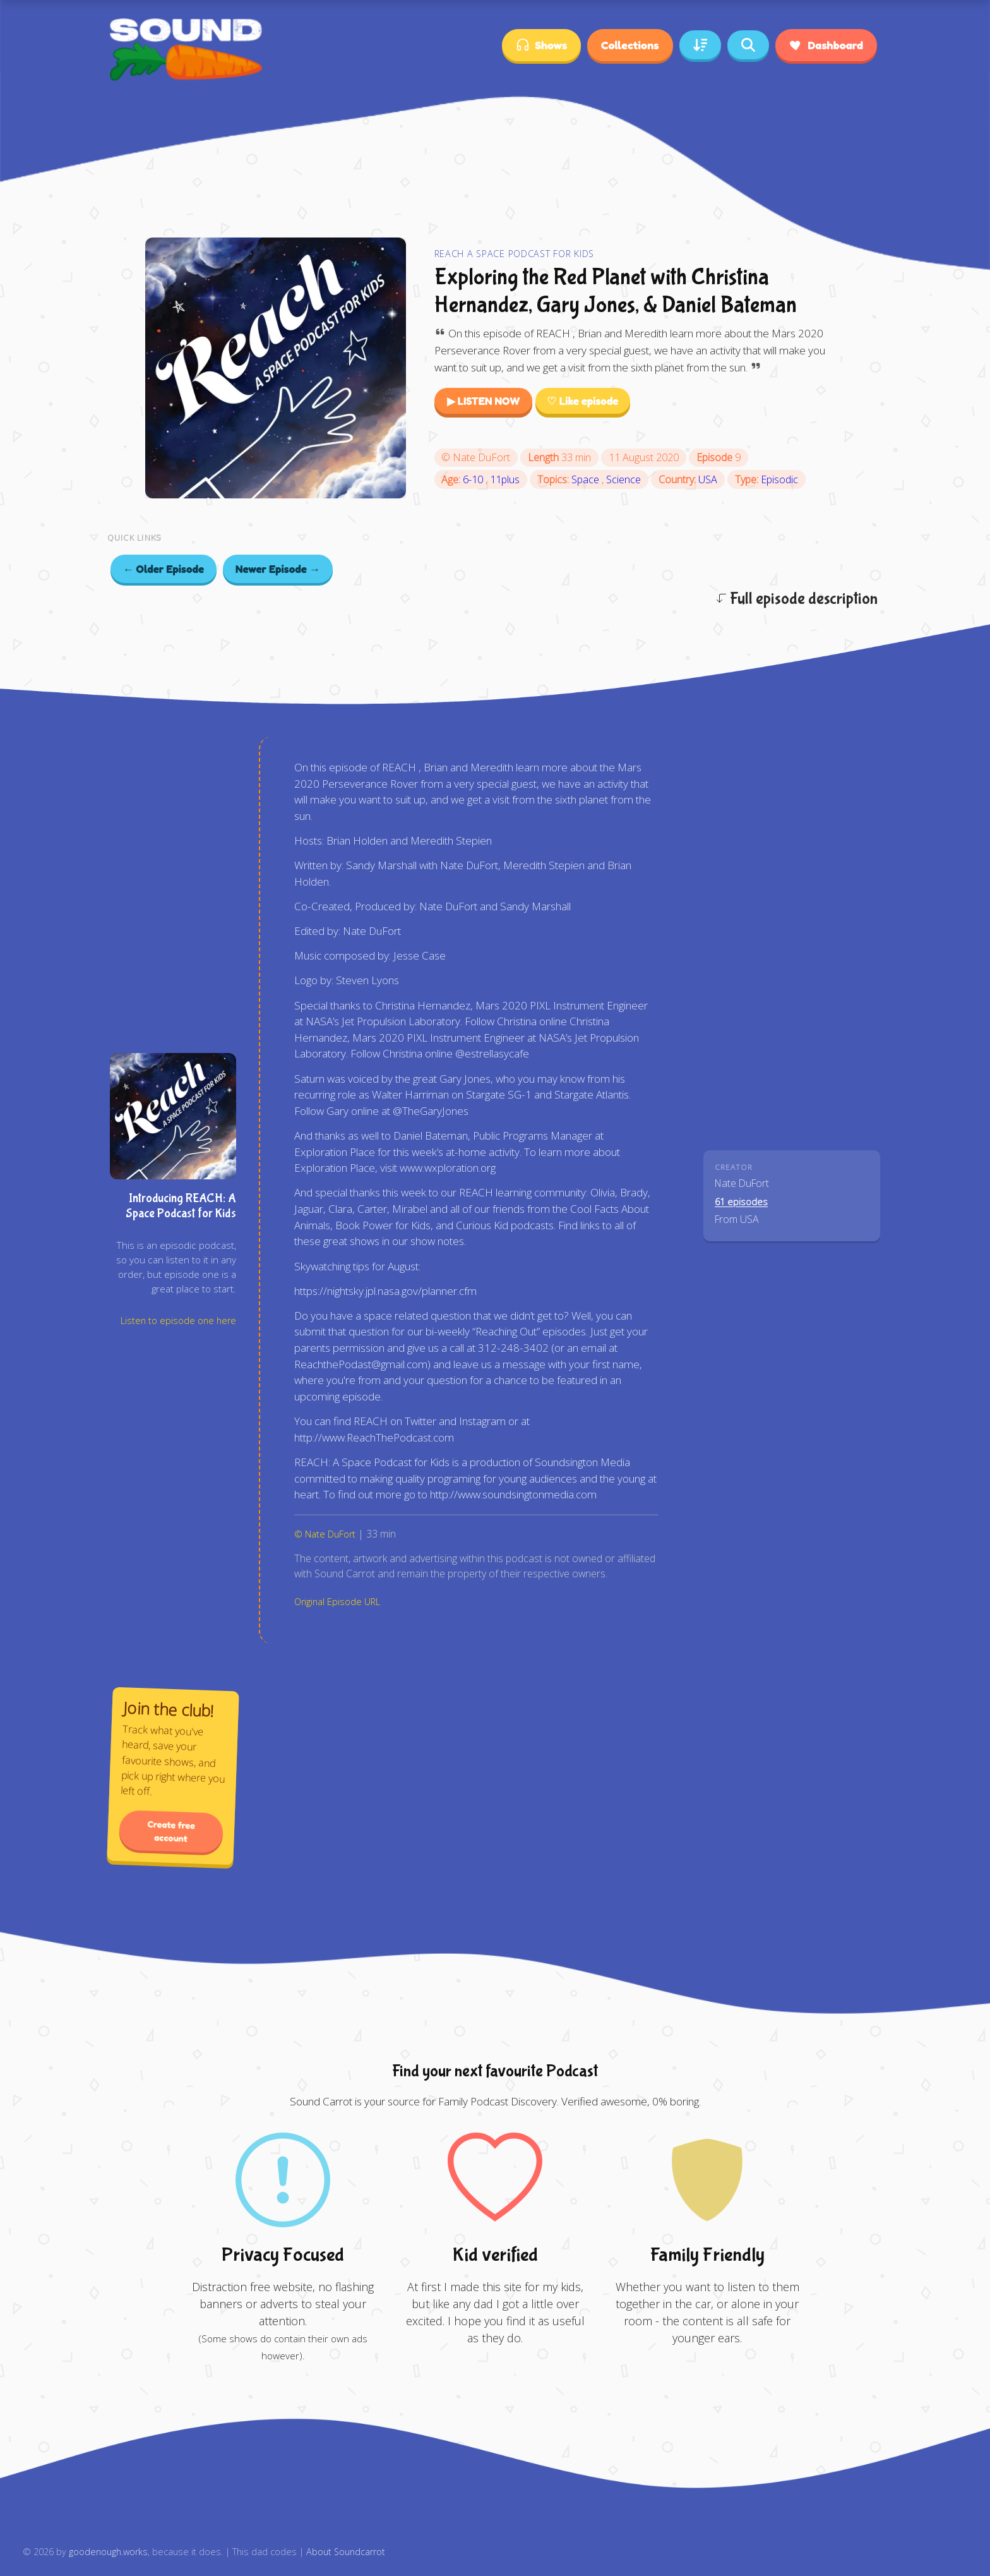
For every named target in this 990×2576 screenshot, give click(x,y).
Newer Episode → (278, 568)
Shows (541, 45)
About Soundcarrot (345, 2552)
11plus (505, 479)
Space (586, 479)
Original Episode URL (337, 1602)
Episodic (779, 479)
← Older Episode (164, 568)
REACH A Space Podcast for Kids (514, 254)
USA (707, 479)
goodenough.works (108, 2552)
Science (623, 479)
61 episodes (741, 1202)
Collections (630, 45)
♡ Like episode (582, 400)
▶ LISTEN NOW (483, 400)
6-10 (474, 479)
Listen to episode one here (178, 1321)
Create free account (172, 1832)
